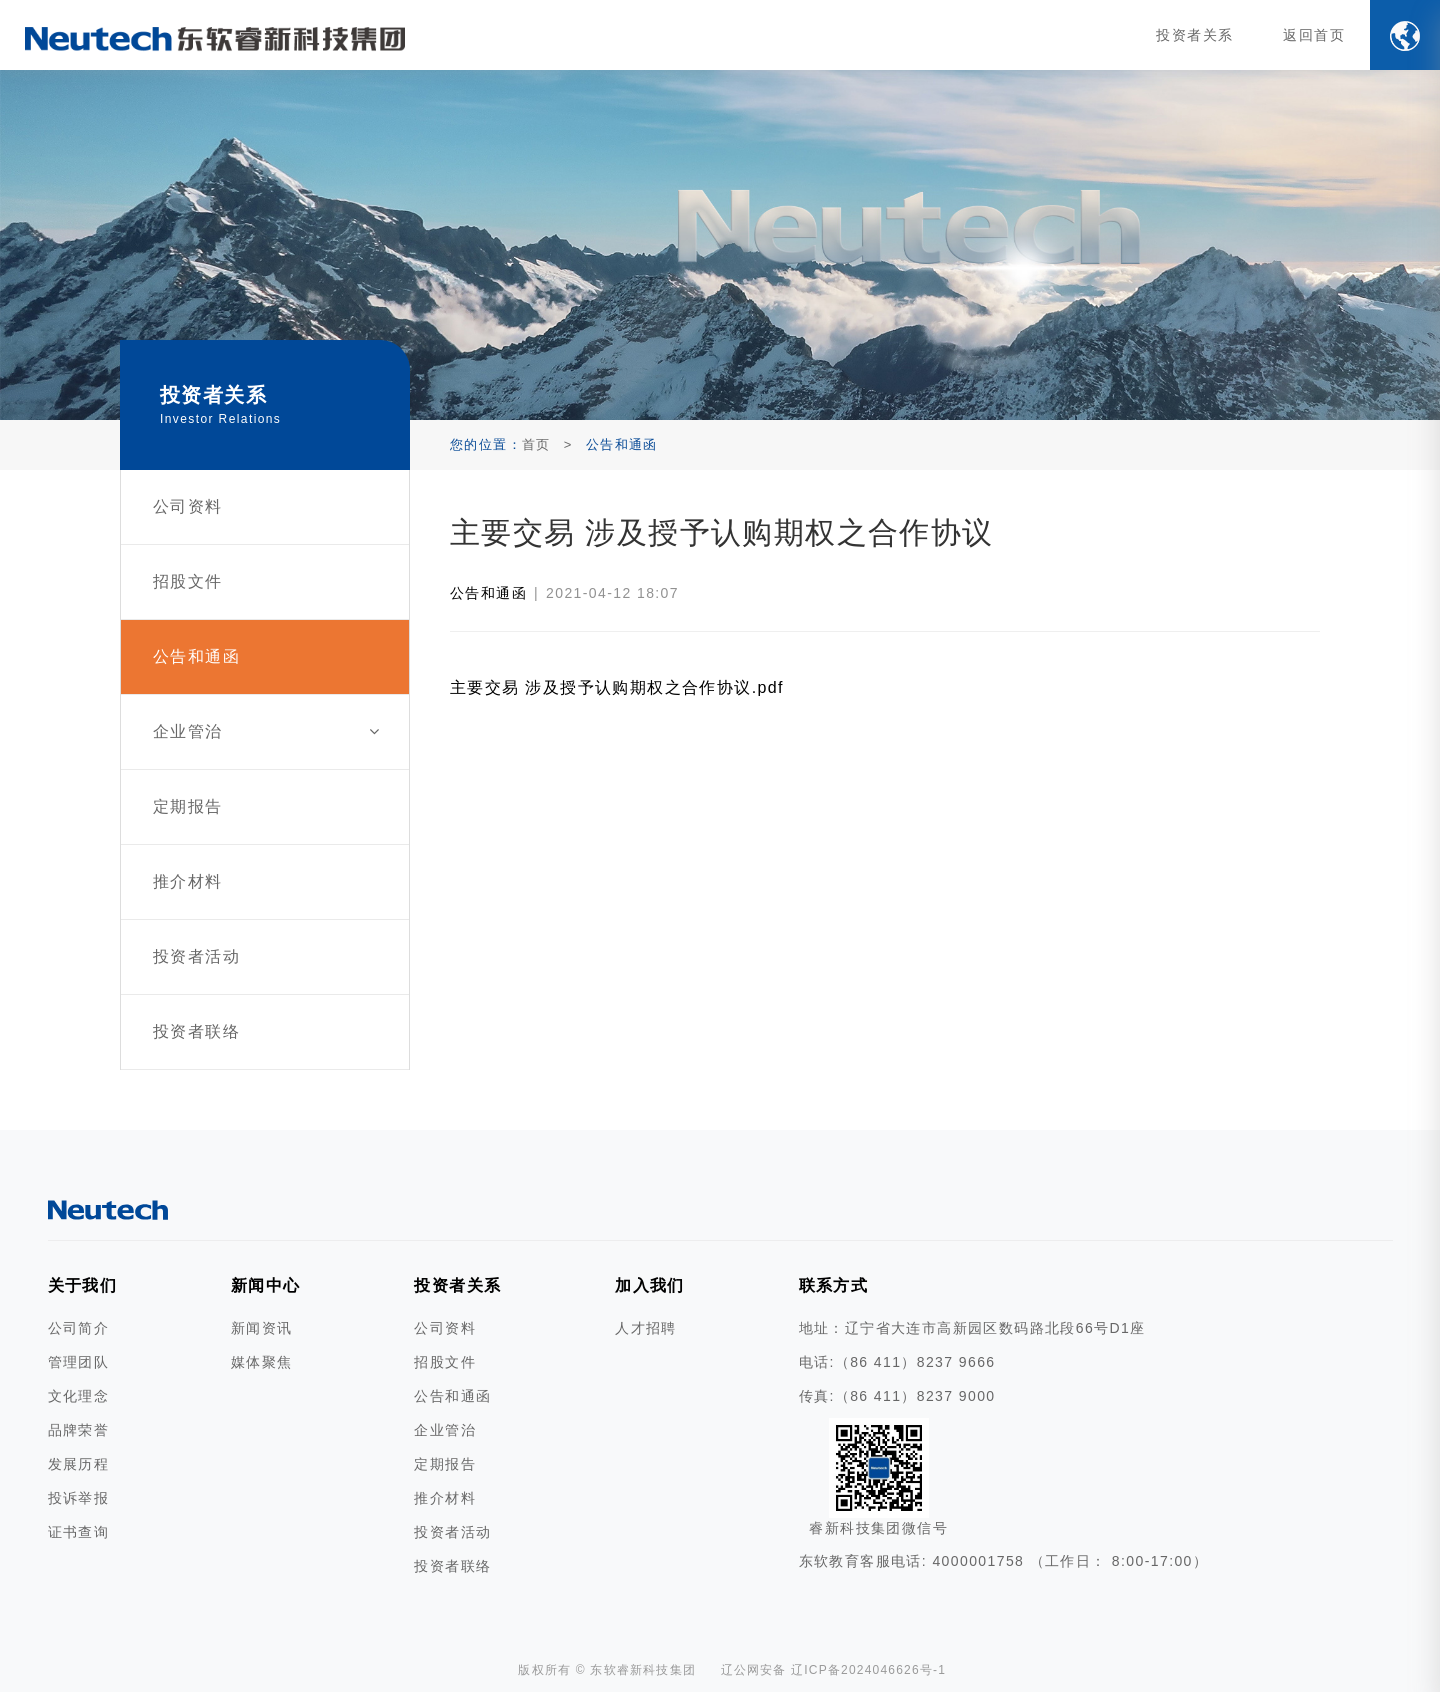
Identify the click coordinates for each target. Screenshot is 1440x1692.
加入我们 (650, 1285)
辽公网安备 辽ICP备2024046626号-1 (834, 1670)
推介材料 (445, 1498)
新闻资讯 (262, 1328)
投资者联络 (452, 1566)
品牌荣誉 (79, 1430)
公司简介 (79, 1328)
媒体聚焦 (262, 1362)
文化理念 (79, 1396)
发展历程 (79, 1464)
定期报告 (445, 1464)
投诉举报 (79, 1498)
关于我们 (83, 1285)
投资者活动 (452, 1532)
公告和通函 (488, 593)
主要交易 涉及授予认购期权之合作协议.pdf (617, 687)
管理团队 (79, 1362)
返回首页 (1314, 35)
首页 (536, 444)
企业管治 (445, 1430)
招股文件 (445, 1362)
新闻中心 (266, 1285)
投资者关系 (1194, 35)
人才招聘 (646, 1328)
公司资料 (445, 1328)
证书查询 (79, 1532)
